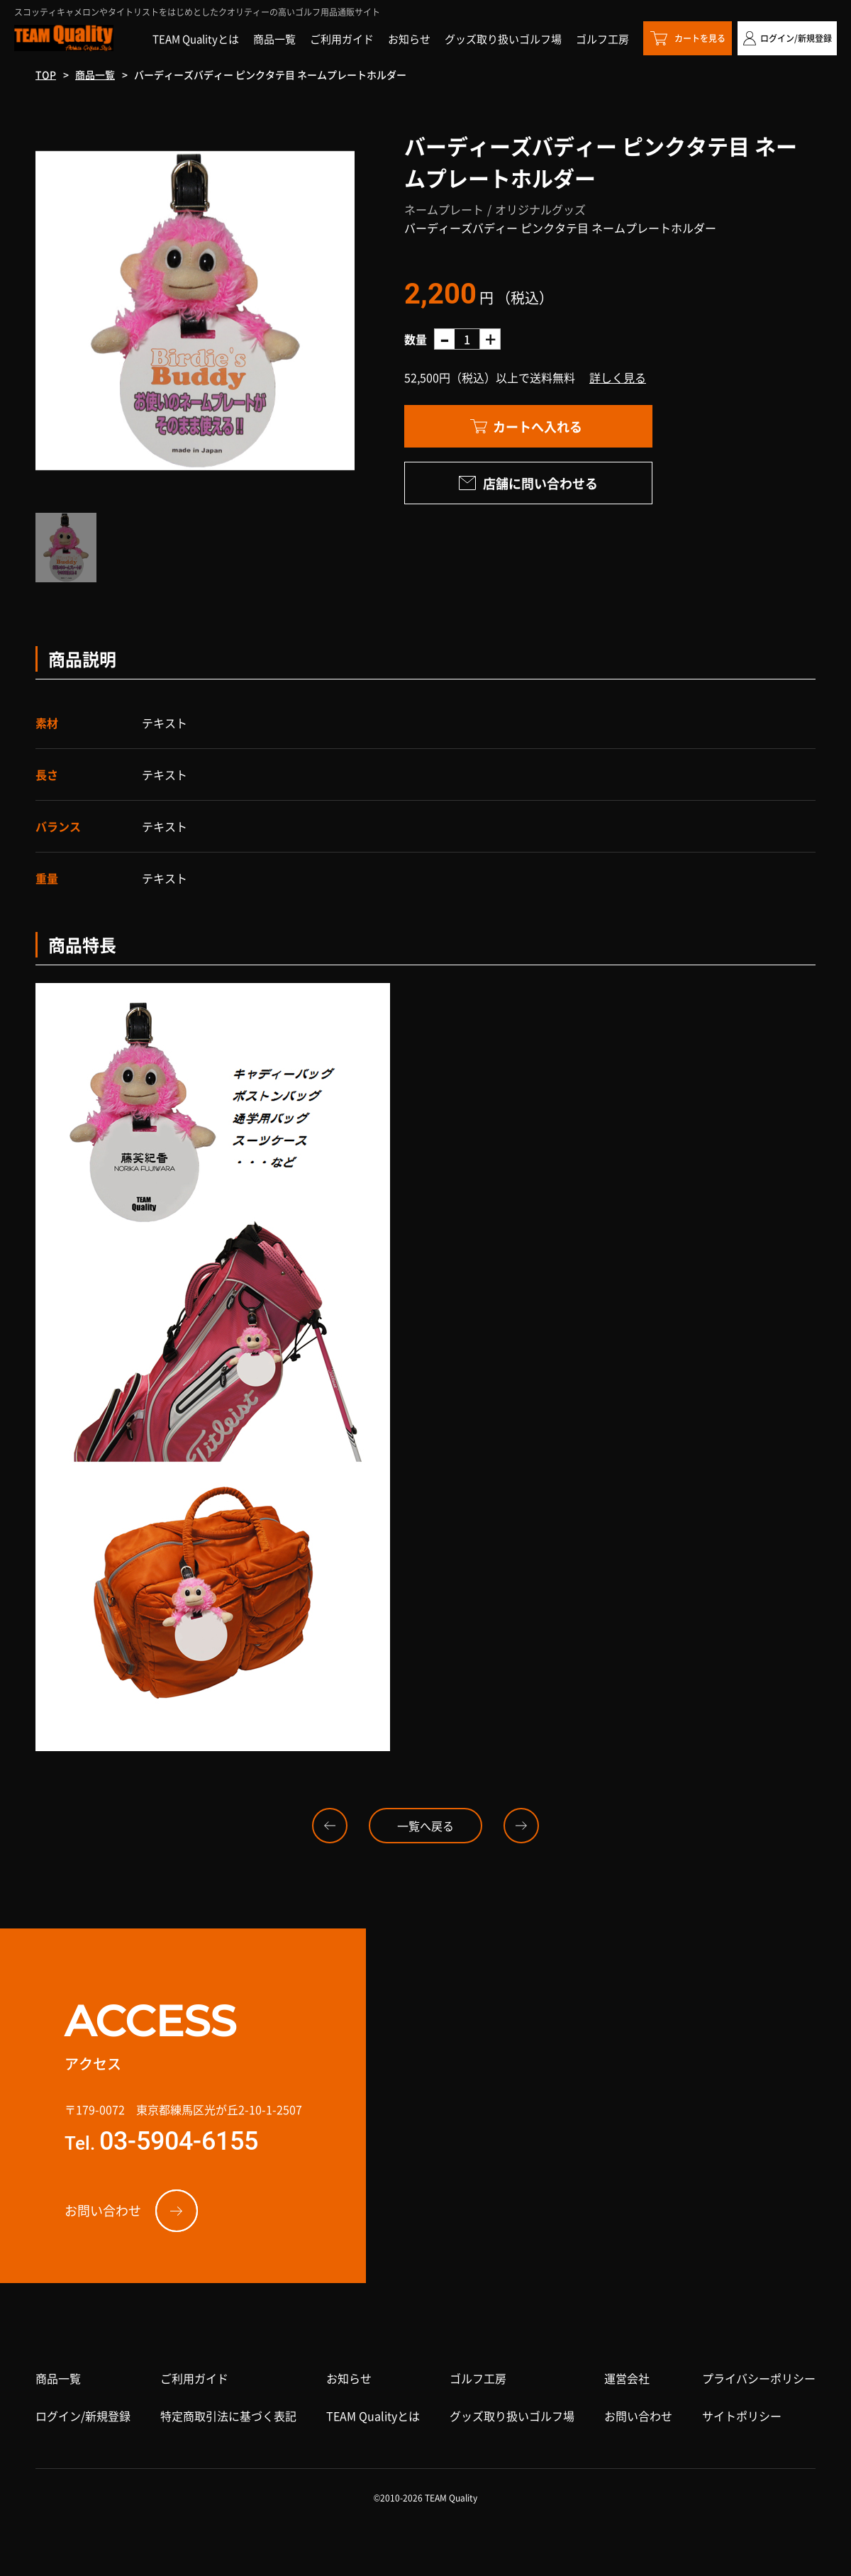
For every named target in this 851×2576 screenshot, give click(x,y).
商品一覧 (95, 74)
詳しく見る (617, 377)
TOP (45, 74)
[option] (195, 311)
